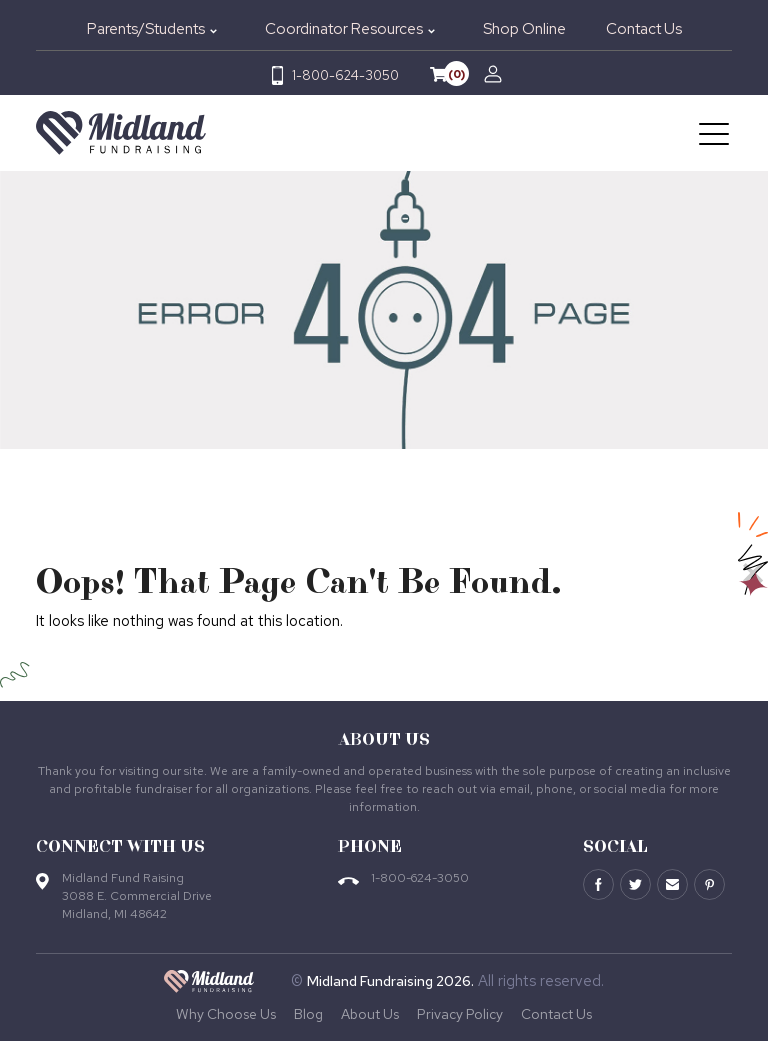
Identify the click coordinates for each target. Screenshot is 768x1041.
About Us (370, 1014)
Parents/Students (146, 29)
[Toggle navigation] (715, 133)
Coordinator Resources (344, 29)
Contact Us (644, 29)
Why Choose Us (226, 1014)
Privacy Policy (460, 1014)
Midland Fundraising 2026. (390, 981)
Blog (308, 1014)
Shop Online (524, 29)
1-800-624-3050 (345, 75)
